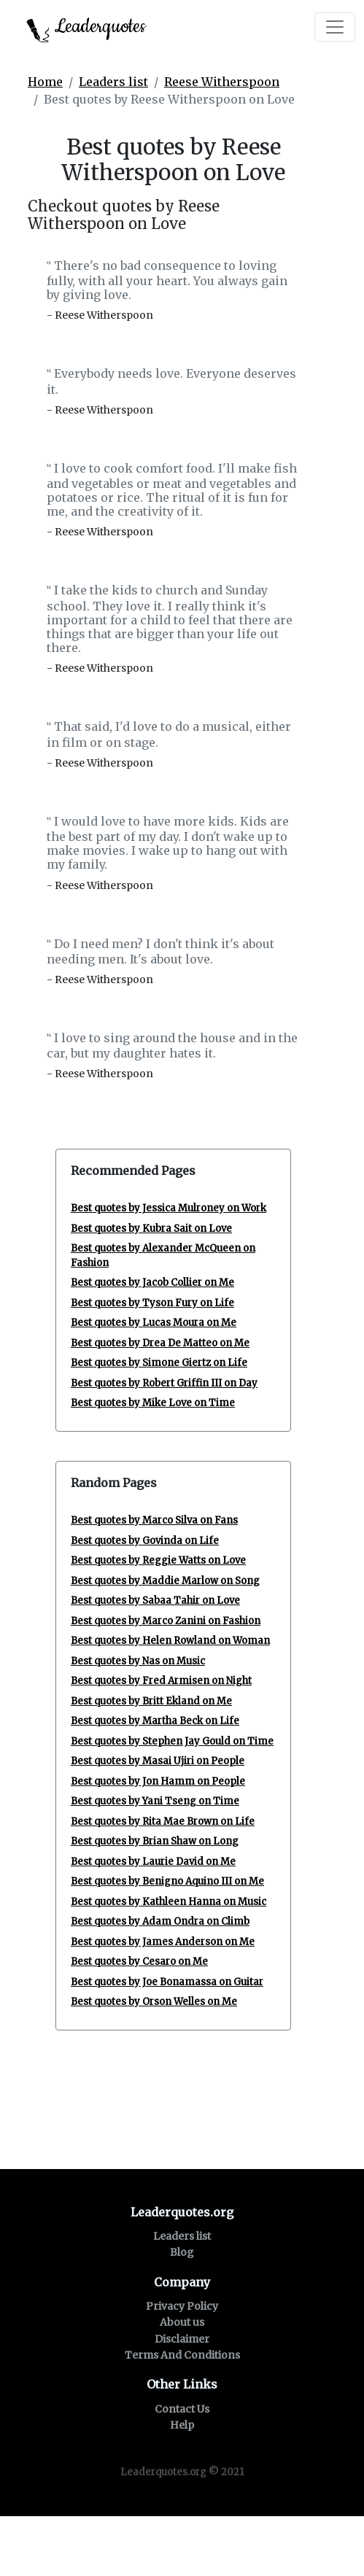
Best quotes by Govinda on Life (145, 1541)
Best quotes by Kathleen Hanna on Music (168, 1902)
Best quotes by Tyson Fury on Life (152, 1303)
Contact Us (182, 2409)
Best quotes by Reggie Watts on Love (158, 1560)
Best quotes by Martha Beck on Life (155, 1721)
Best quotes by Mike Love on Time (153, 1403)
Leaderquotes (86, 28)
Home (45, 81)
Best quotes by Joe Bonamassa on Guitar (167, 1982)
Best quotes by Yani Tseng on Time (155, 1801)
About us (182, 2322)
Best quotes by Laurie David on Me (153, 1861)
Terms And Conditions (182, 2355)
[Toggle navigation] (334, 27)
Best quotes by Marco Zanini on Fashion (165, 1621)
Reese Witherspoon (221, 81)
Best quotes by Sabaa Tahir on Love (155, 1600)
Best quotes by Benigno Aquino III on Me (167, 1881)
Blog (182, 2252)
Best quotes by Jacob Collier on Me (152, 1282)
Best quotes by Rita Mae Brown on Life (163, 1821)
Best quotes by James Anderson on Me (163, 1942)
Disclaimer (182, 2339)
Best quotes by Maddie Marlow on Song (165, 1581)
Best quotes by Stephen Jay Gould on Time (172, 1741)
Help (182, 2425)
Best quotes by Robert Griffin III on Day (164, 1383)
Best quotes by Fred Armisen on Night (161, 1681)
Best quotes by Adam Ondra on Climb (160, 1921)
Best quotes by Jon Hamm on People (158, 1781)
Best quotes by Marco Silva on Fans (154, 1520)
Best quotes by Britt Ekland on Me (151, 1701)
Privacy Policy (182, 2306)
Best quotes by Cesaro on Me (139, 1961)
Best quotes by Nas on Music (138, 1661)
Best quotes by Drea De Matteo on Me (160, 1343)
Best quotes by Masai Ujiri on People (157, 1761)
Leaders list (113, 81)
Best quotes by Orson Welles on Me (154, 2001)
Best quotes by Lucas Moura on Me (153, 1322)
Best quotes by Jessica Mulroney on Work (168, 1208)
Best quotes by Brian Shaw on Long (155, 1841)
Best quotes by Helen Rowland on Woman (170, 1640)
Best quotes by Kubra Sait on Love (151, 1228)
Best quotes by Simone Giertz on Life (159, 1363)
